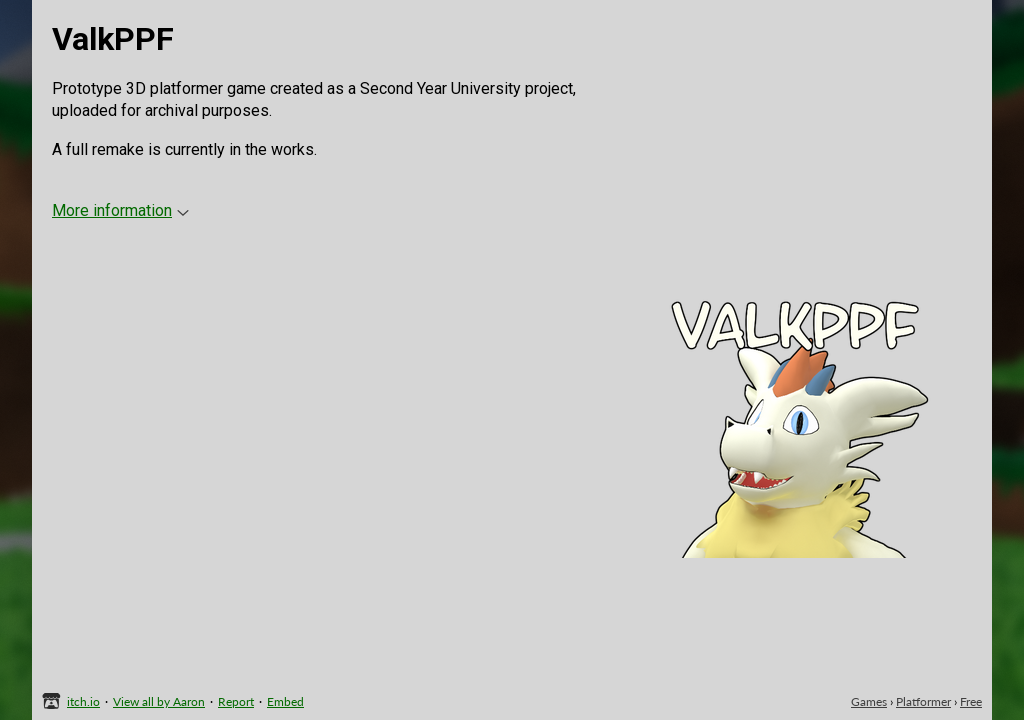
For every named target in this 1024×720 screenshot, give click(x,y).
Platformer (923, 701)
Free (971, 701)
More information (120, 210)
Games (869, 701)
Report (236, 701)
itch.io (83, 701)
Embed (285, 701)
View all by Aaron (159, 701)
